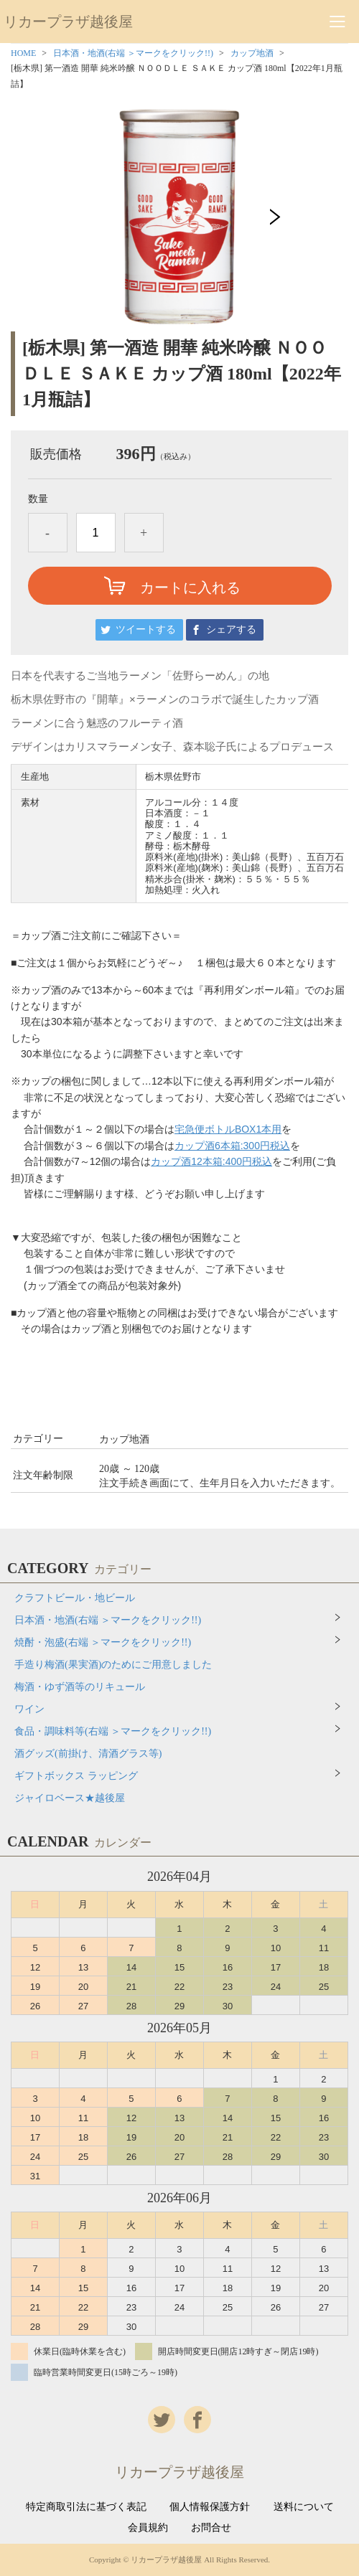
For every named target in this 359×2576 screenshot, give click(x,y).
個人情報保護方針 (209, 2507)
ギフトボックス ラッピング (76, 1775)
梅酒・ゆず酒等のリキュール (79, 1686)
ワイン (29, 1709)
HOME (23, 53)
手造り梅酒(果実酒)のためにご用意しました (113, 1664)
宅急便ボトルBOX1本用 (227, 1129)
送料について (304, 2507)
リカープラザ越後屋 (68, 21)
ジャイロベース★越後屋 (69, 1798)
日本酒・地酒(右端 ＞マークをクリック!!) (133, 53)
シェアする (231, 629)
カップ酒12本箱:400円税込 (211, 1161)
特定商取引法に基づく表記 (86, 2507)
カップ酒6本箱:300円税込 (232, 1145)
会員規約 (148, 2528)
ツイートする (146, 629)
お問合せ (211, 2528)
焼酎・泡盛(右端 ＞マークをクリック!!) (102, 1642)
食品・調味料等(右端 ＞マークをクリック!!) (112, 1731)
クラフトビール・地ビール (74, 1598)
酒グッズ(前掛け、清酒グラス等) (88, 1753)
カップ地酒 (252, 53)
